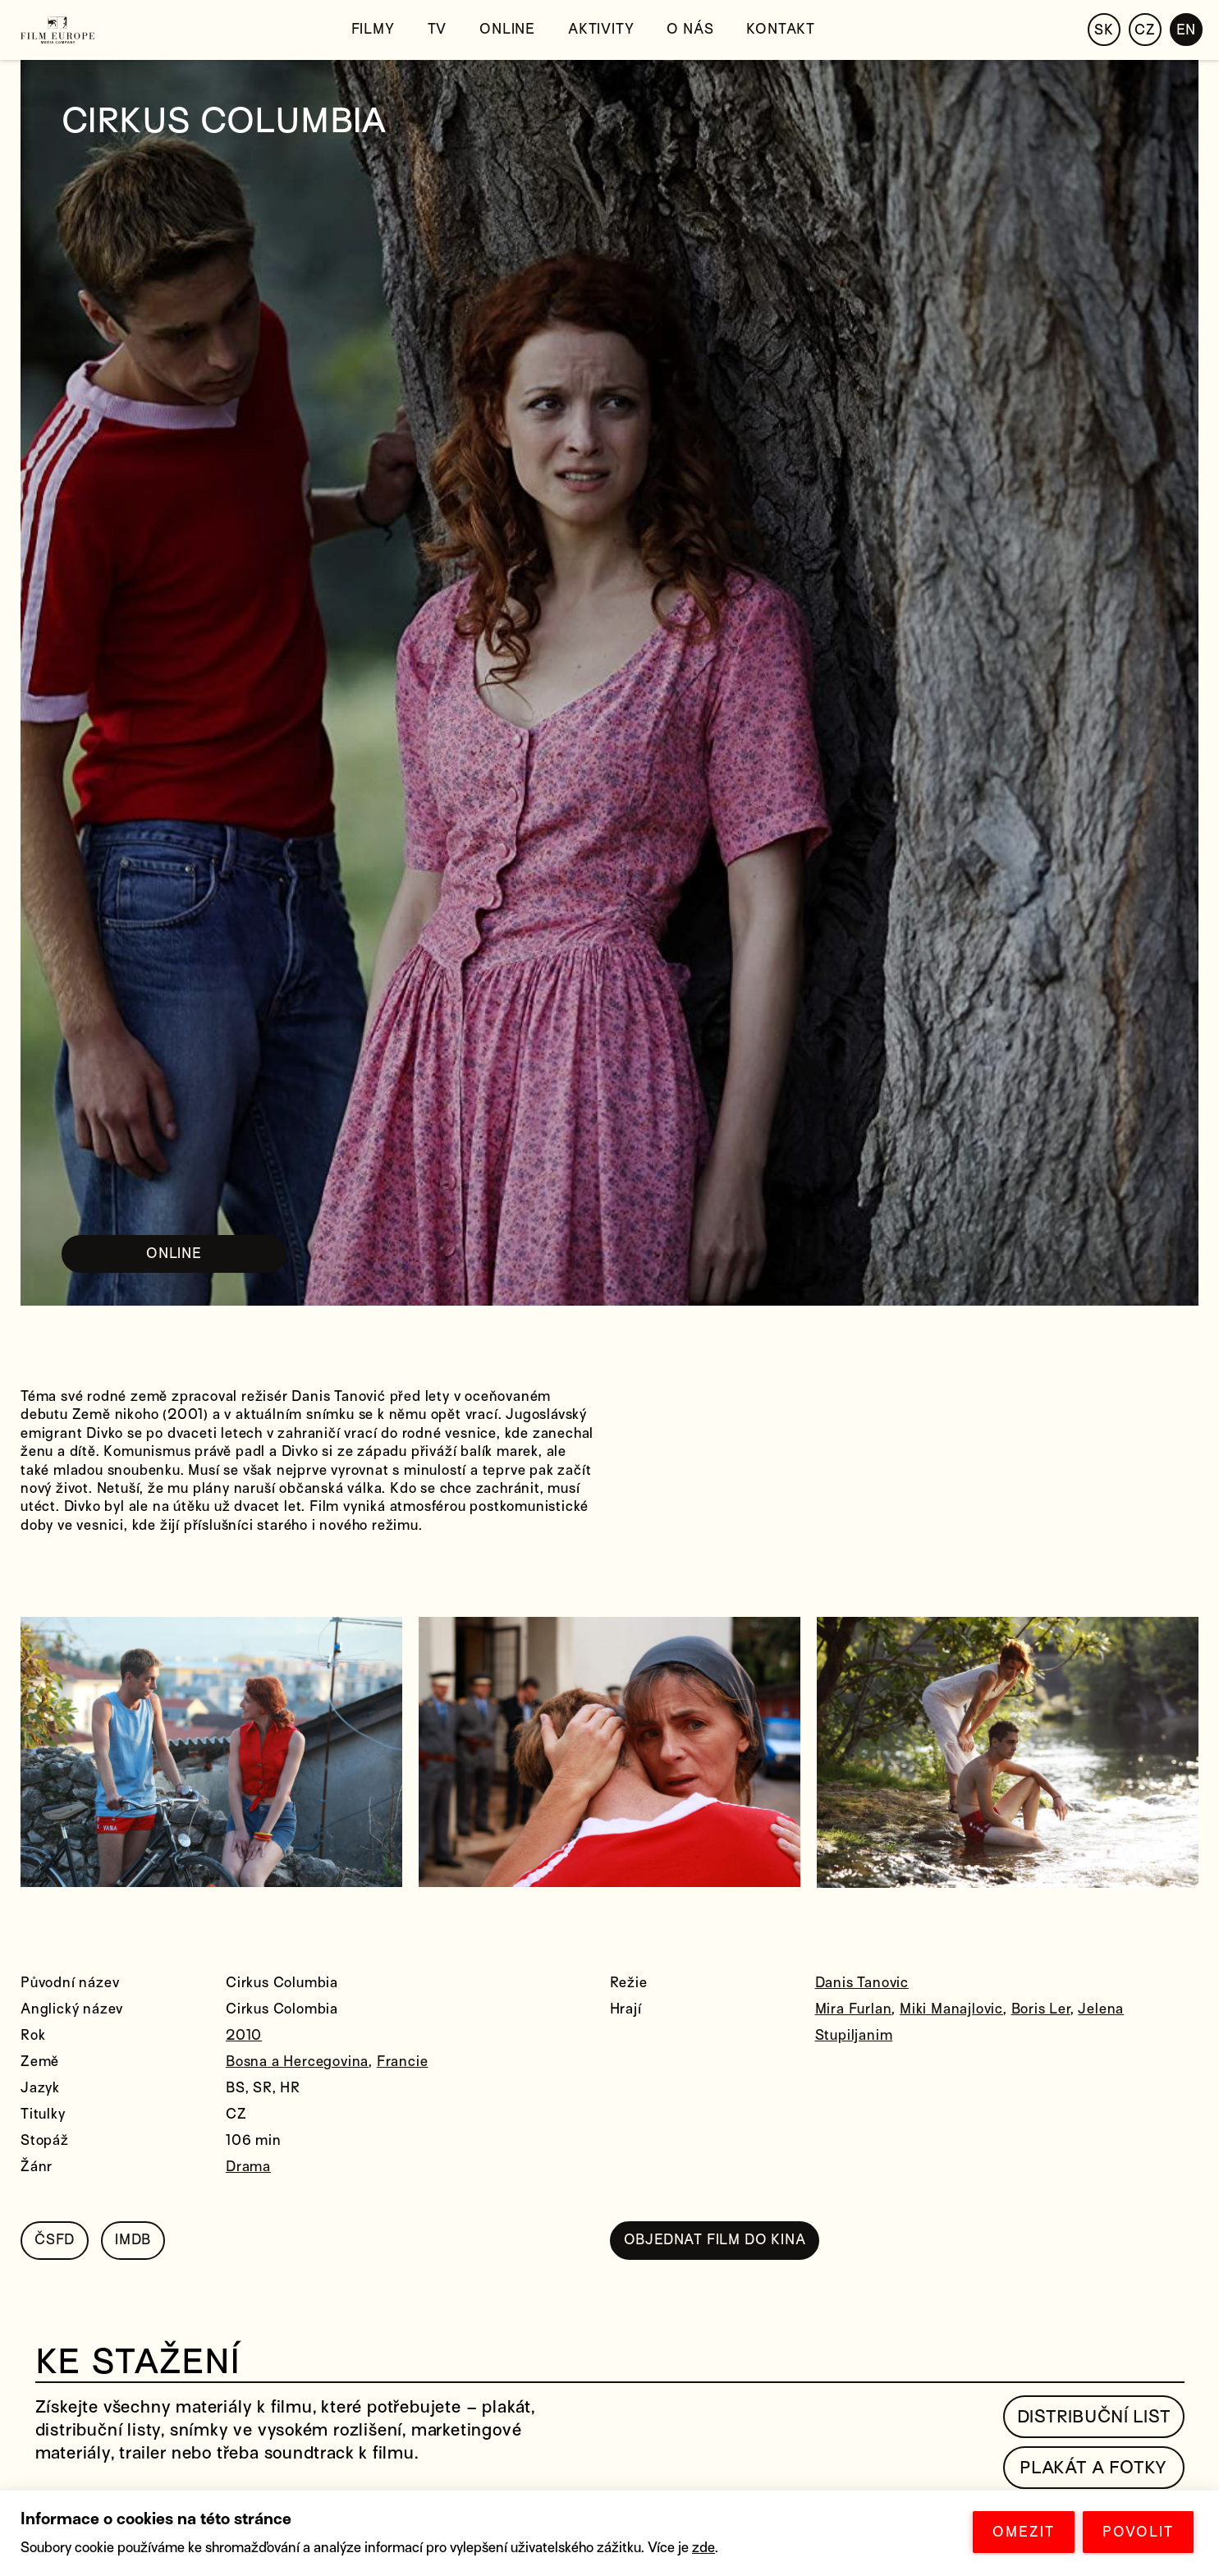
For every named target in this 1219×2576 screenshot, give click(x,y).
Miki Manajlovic (951, 2009)
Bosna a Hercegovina (297, 2061)
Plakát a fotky (1093, 2467)
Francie (402, 2061)
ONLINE (174, 1253)
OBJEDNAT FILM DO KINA (715, 2240)
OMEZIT (1023, 2532)
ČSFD (54, 2240)
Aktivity (601, 29)
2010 (244, 2035)
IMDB (133, 2240)
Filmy (373, 29)
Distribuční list (1094, 2417)
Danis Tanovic (862, 1983)
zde (703, 2547)
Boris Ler (1040, 2009)
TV (437, 29)
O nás (690, 29)
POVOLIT (1138, 2532)
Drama (248, 2166)
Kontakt (780, 29)
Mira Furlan (853, 2009)
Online (507, 29)
